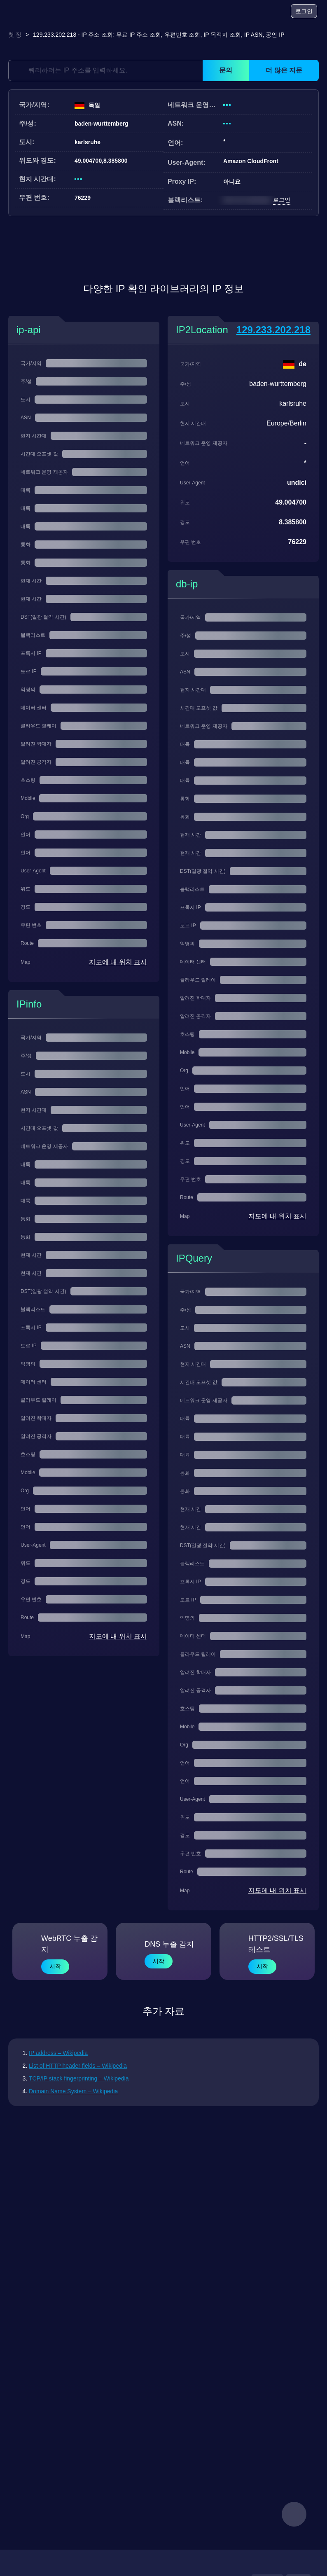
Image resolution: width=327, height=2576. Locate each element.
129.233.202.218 (273, 329)
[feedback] (294, 2514)
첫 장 (14, 34)
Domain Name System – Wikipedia (73, 2091)
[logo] (29, 11)
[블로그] (252, 12)
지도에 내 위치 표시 (118, 961)
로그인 (304, 11)
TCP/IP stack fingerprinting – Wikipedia (79, 2078)
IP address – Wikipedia (58, 2053)
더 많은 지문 (284, 70)
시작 (55, 1966)
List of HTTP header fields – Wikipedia (78, 2065)
